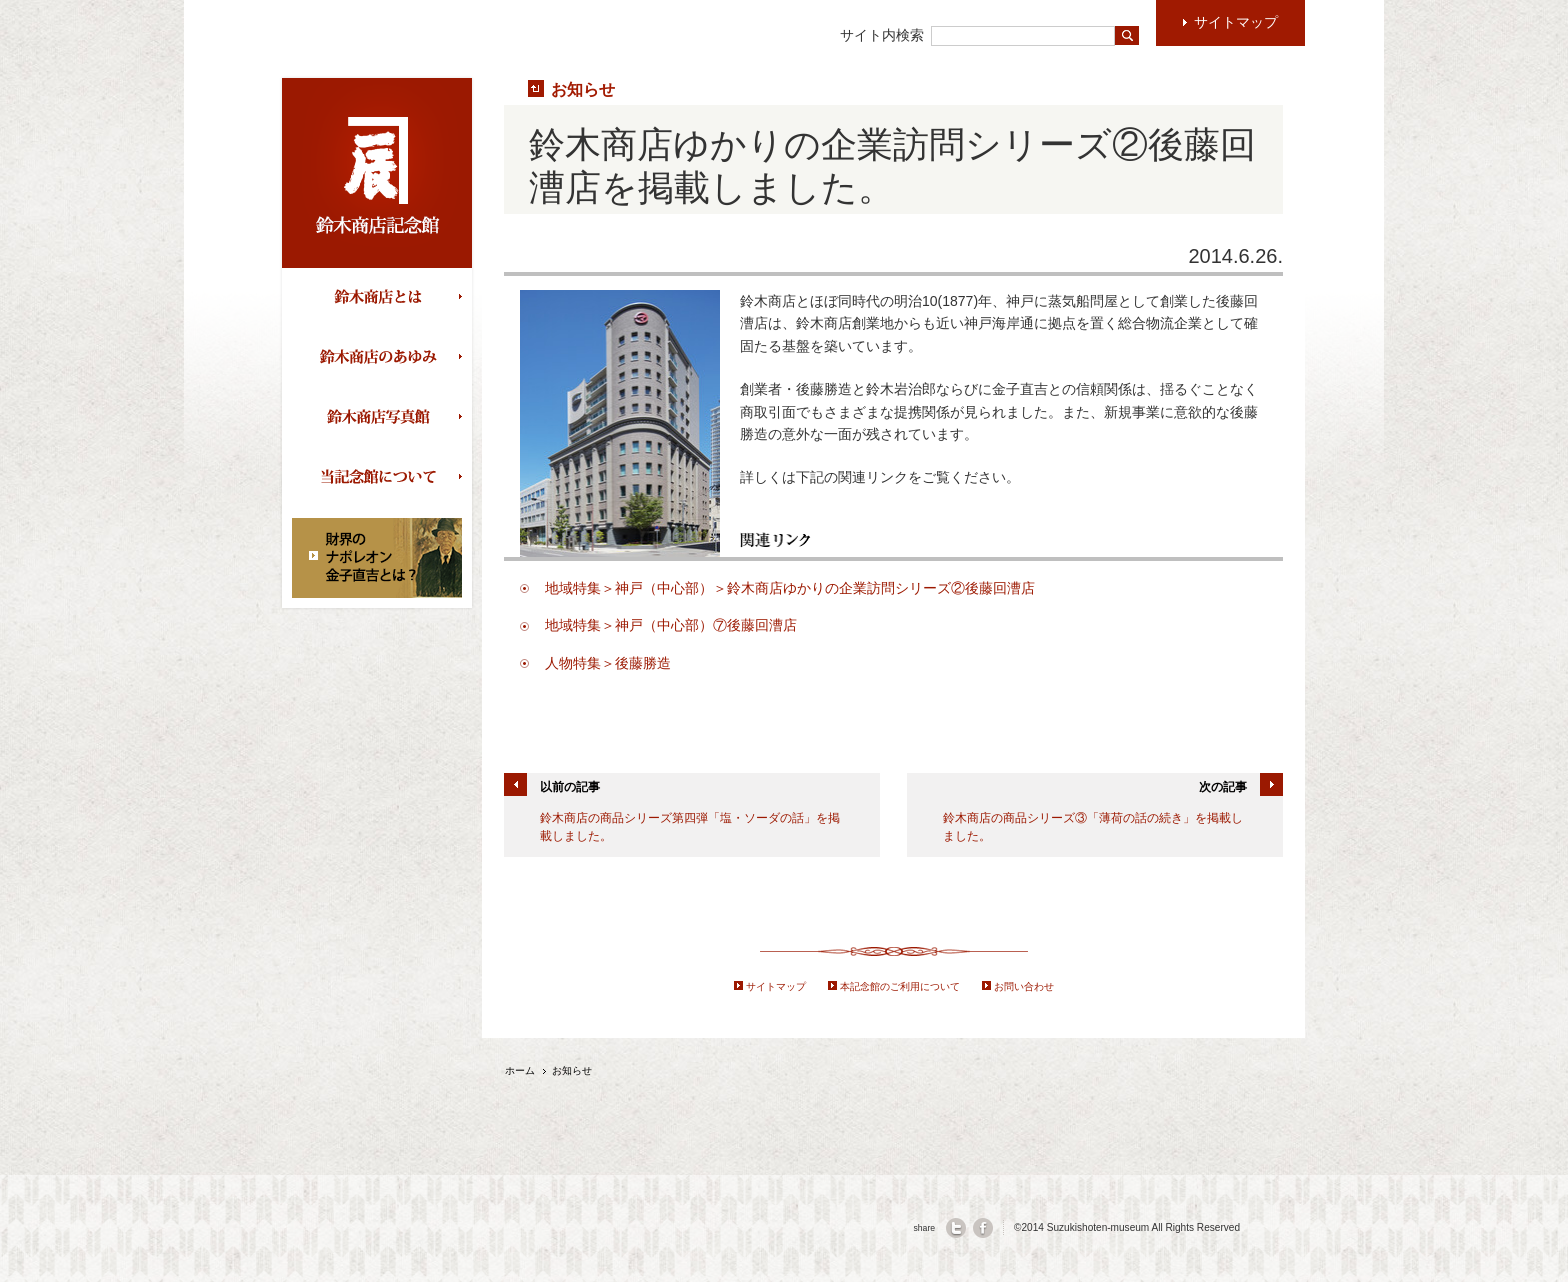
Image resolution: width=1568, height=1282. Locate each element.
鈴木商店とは (382, 298)
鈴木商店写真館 (382, 418)
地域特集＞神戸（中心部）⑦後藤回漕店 (671, 625)
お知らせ (583, 89)
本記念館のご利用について (900, 986)
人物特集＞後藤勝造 (608, 663)
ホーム (520, 1070)
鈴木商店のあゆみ (382, 358)
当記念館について (382, 478)
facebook (983, 1228)
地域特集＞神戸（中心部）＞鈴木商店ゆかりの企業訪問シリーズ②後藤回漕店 (790, 588)
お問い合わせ (1024, 986)
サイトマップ (776, 986)
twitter (956, 1228)
